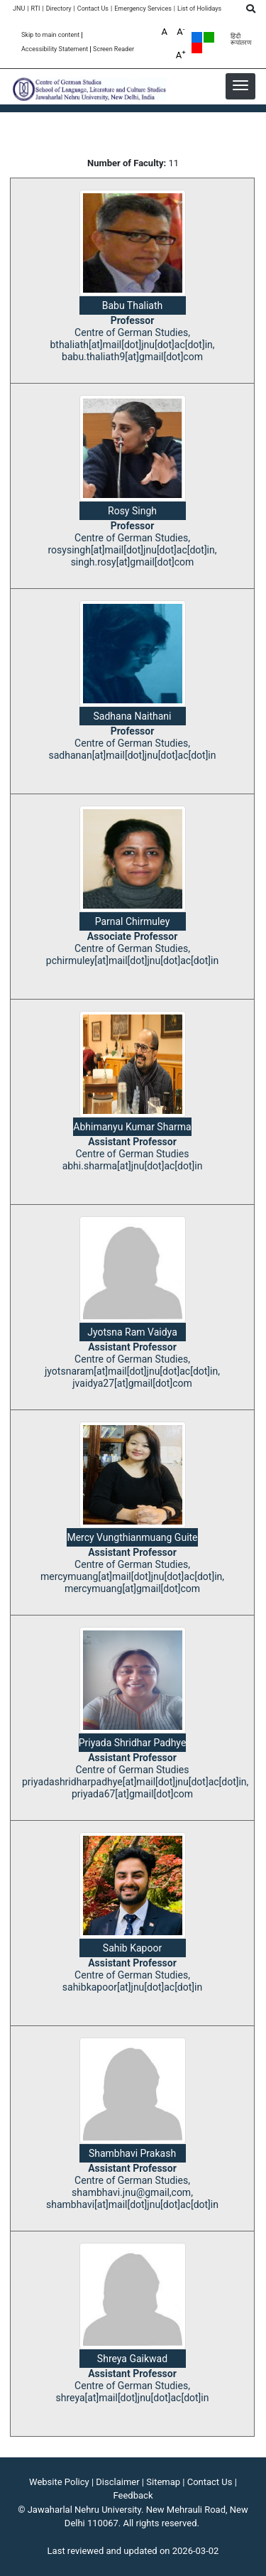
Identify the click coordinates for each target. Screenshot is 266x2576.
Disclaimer (117, 2482)
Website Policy (59, 2482)
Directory (59, 9)
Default (197, 37)
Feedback (133, 2495)
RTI (35, 9)
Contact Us (93, 9)
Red (197, 48)
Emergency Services (143, 9)
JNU (19, 9)
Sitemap (163, 2482)
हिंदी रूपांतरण (241, 39)
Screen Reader (113, 49)
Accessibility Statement (54, 49)
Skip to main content (50, 35)
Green (209, 37)
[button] (240, 85)
